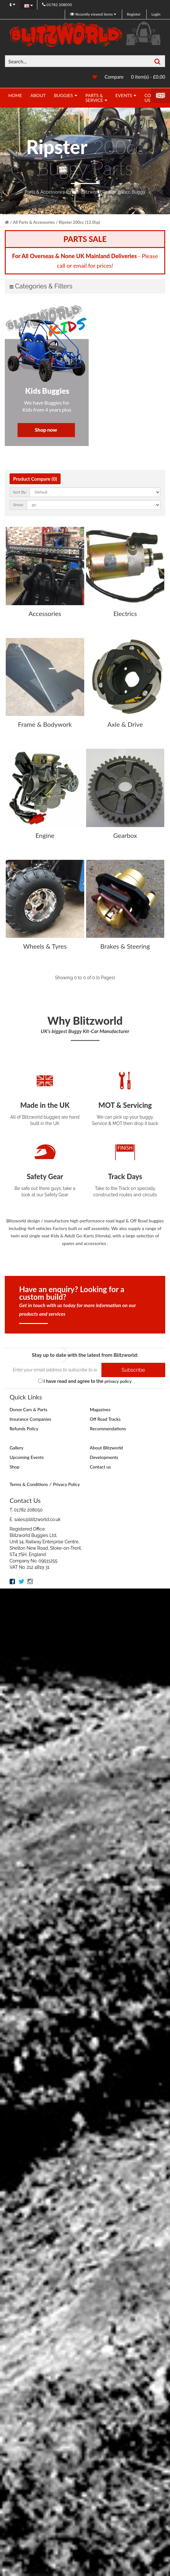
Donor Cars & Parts (29, 1409)
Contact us (100, 1466)
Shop (14, 1466)
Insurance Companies (30, 1418)
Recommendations (108, 1428)
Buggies (63, 95)
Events (123, 95)
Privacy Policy (66, 1484)
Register (134, 14)
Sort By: (19, 492)
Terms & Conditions (29, 1484)
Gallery (16, 1447)
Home (15, 95)
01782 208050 (57, 4)
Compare (114, 77)
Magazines (100, 1409)
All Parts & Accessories (34, 222)
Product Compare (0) (34, 478)
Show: (18, 504)
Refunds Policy (24, 1428)
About (38, 95)
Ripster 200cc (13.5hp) (79, 222)
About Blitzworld (106, 1447)
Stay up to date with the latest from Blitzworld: (85, 1355)
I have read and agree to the (85, 1381)
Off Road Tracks (105, 1418)
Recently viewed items (92, 14)
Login (156, 14)
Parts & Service (94, 98)
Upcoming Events (27, 1457)
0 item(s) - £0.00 (148, 77)
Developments (104, 1457)
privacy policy (117, 1381)
